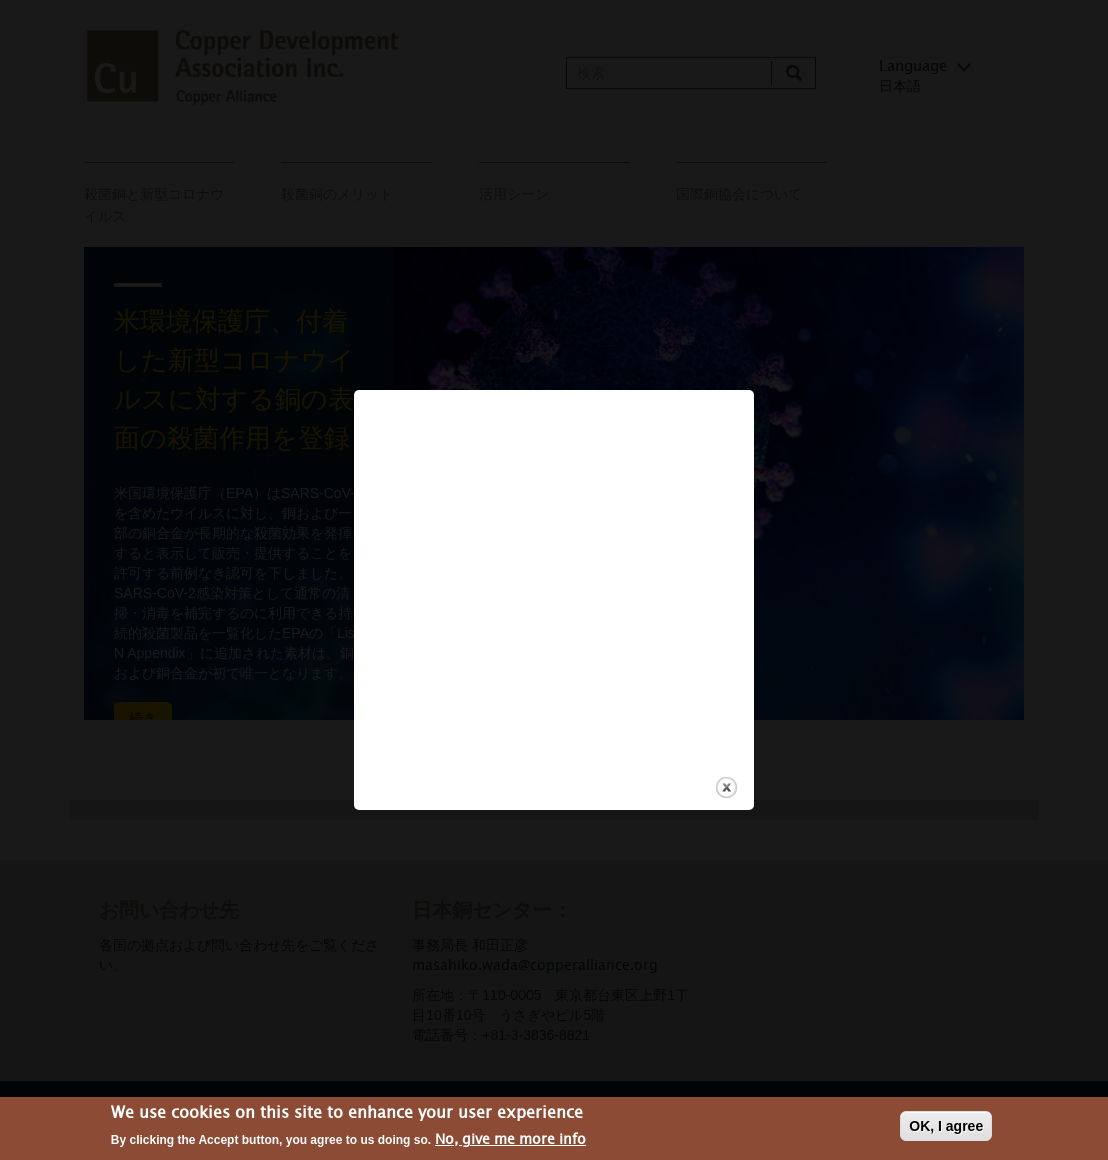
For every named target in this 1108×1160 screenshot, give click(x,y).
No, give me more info (510, 1140)
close (726, 773)
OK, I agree (946, 1127)
